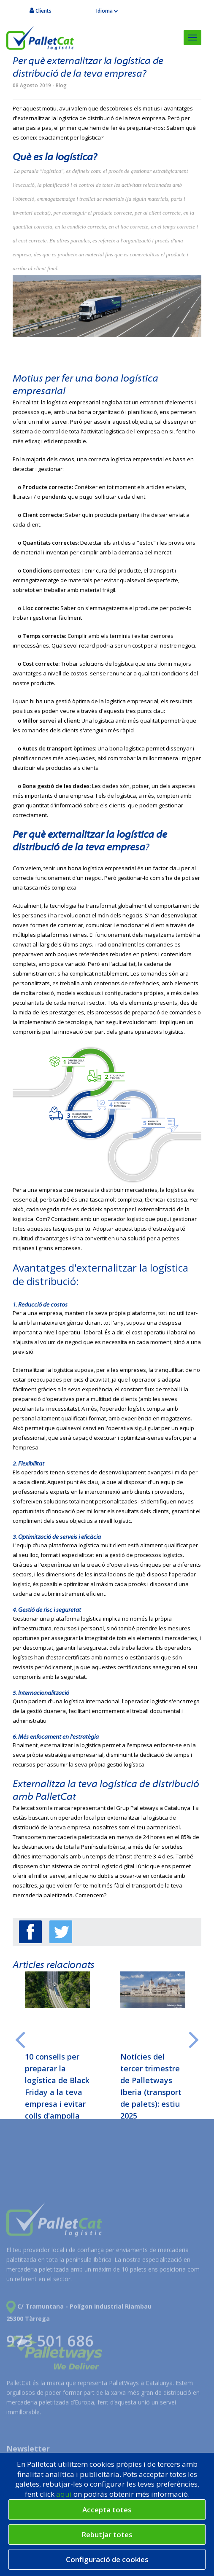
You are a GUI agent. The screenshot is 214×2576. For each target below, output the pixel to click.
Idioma (107, 10)
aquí (64, 2494)
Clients (40, 10)
